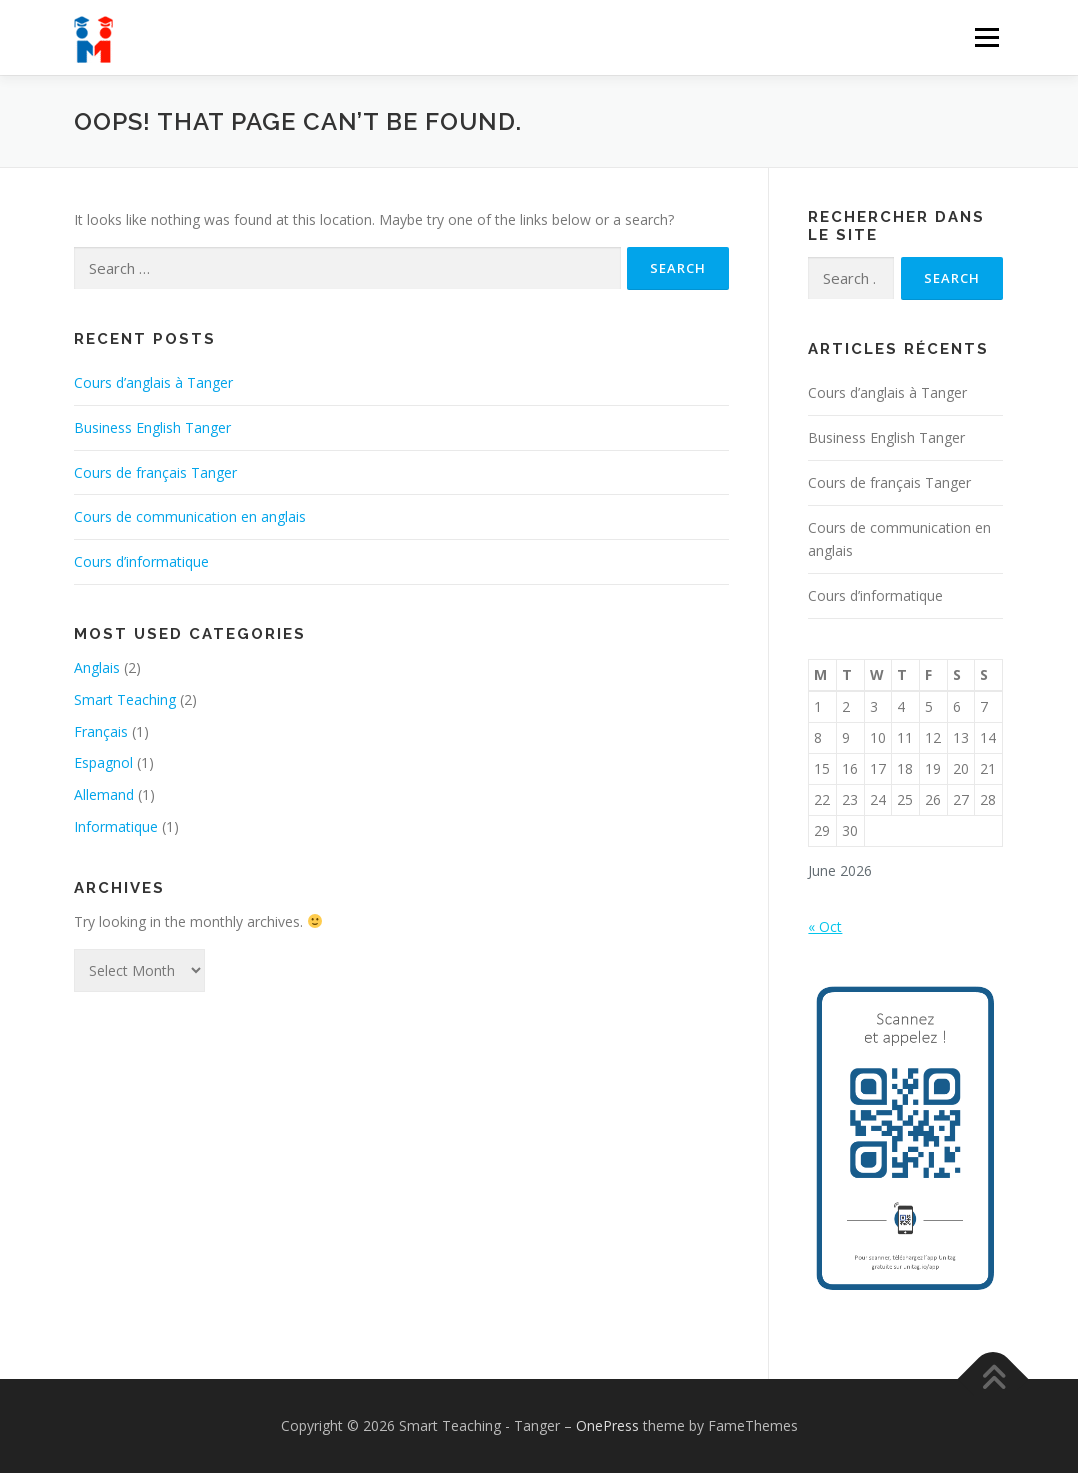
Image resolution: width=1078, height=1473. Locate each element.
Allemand (104, 794)
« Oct (825, 926)
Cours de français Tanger (155, 472)
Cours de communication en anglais (190, 516)
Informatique (116, 826)
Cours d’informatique (141, 561)
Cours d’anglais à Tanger (153, 382)
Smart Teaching (125, 699)
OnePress (607, 1425)
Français (101, 731)
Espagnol (103, 762)
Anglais (97, 667)
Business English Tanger (152, 427)
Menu (986, 37)
